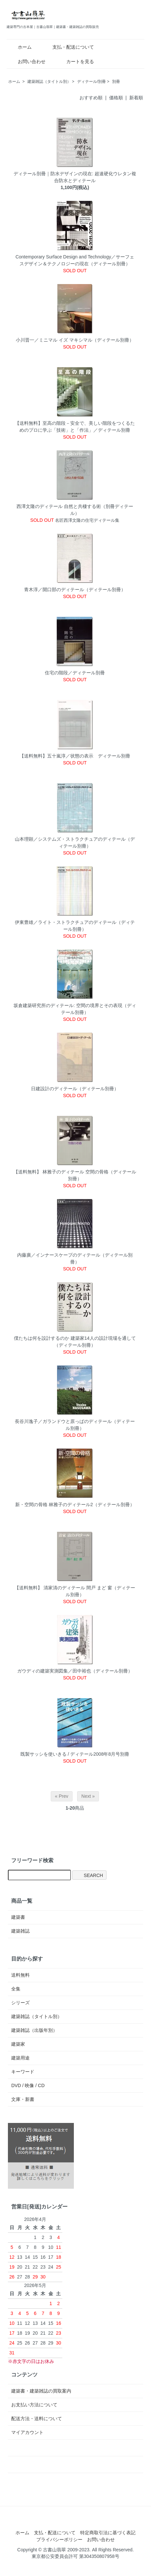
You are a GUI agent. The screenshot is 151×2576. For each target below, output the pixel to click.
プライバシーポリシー (59, 2539)
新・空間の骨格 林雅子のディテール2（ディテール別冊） (75, 1504)
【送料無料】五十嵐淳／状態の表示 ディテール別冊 (74, 755)
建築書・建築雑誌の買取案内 (41, 2391)
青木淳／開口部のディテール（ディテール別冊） (75, 589)
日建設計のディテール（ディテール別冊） (75, 1088)
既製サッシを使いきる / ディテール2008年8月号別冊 (75, 1754)
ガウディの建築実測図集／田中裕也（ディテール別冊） (75, 1670)
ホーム (20, 47)
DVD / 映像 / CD (28, 2085)
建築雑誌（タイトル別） (49, 81)
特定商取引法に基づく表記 (108, 2532)
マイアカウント (27, 2432)
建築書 (18, 1917)
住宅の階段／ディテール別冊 (75, 672)
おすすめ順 (91, 97)
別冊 (116, 81)
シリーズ (20, 2002)
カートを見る (75, 61)
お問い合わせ (26, 61)
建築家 (18, 2044)
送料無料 (20, 1975)
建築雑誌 (20, 1931)
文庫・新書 (22, 2099)
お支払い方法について (34, 2404)
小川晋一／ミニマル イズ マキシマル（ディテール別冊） (75, 340)
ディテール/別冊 (91, 81)
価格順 (116, 97)
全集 (15, 1988)
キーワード (22, 2071)
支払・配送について (68, 47)
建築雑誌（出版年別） (34, 2030)
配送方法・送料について (36, 2418)
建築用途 (20, 2057)
